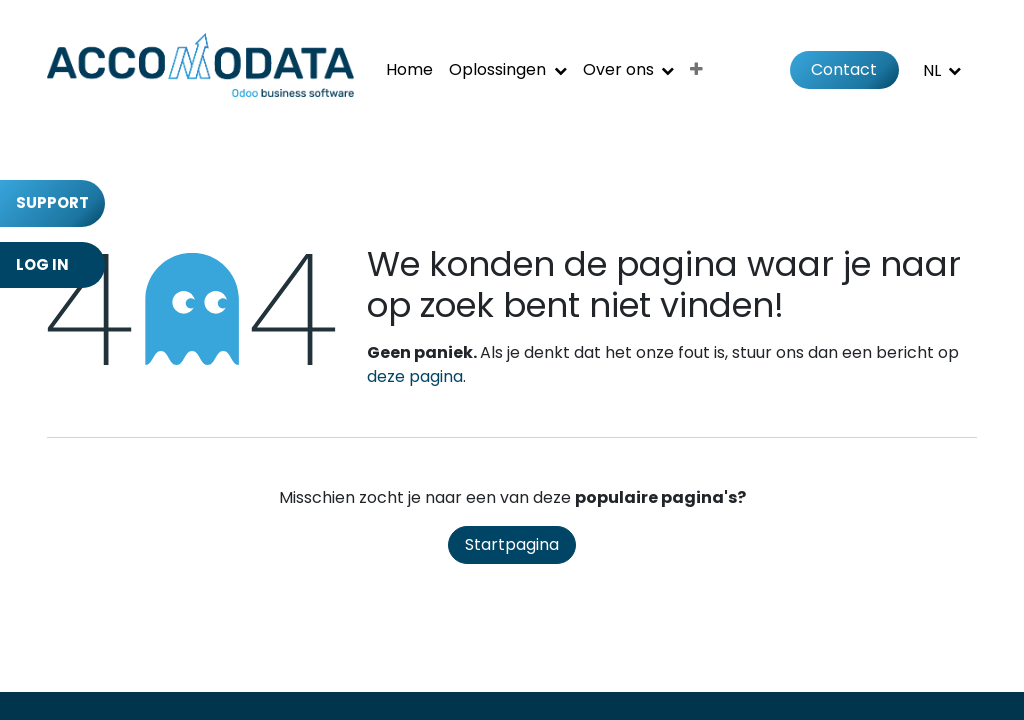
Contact (844, 69)
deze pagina (415, 376)
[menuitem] (409, 70)
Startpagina (512, 544)
